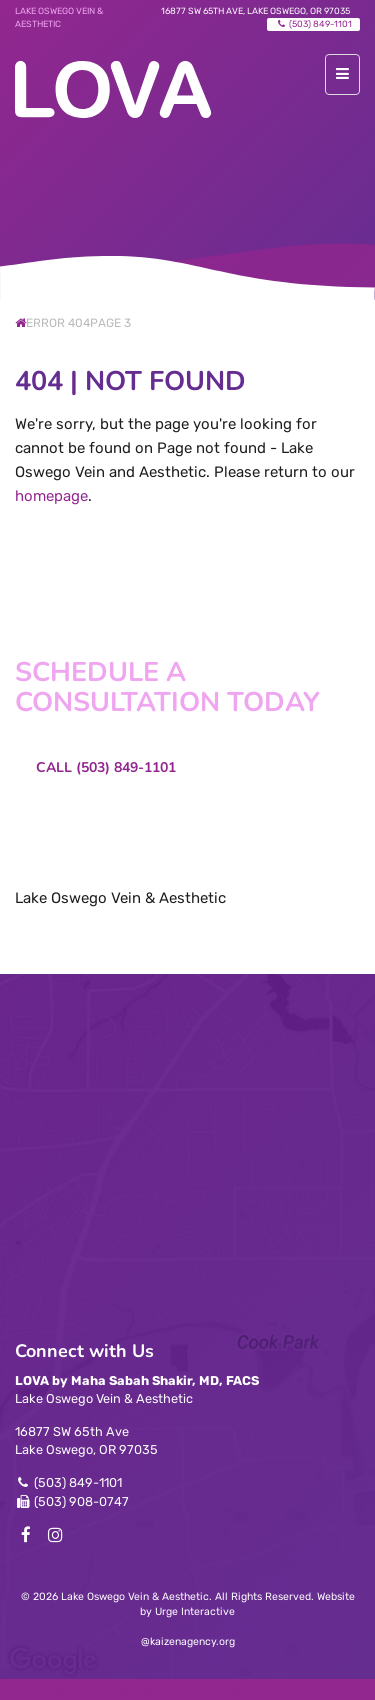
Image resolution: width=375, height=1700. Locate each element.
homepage (51, 496)
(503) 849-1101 (313, 24)
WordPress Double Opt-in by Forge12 (129, 1689)
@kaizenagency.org (188, 1641)
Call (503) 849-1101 (106, 767)
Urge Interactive (195, 1611)
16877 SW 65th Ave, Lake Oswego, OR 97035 (255, 11)
